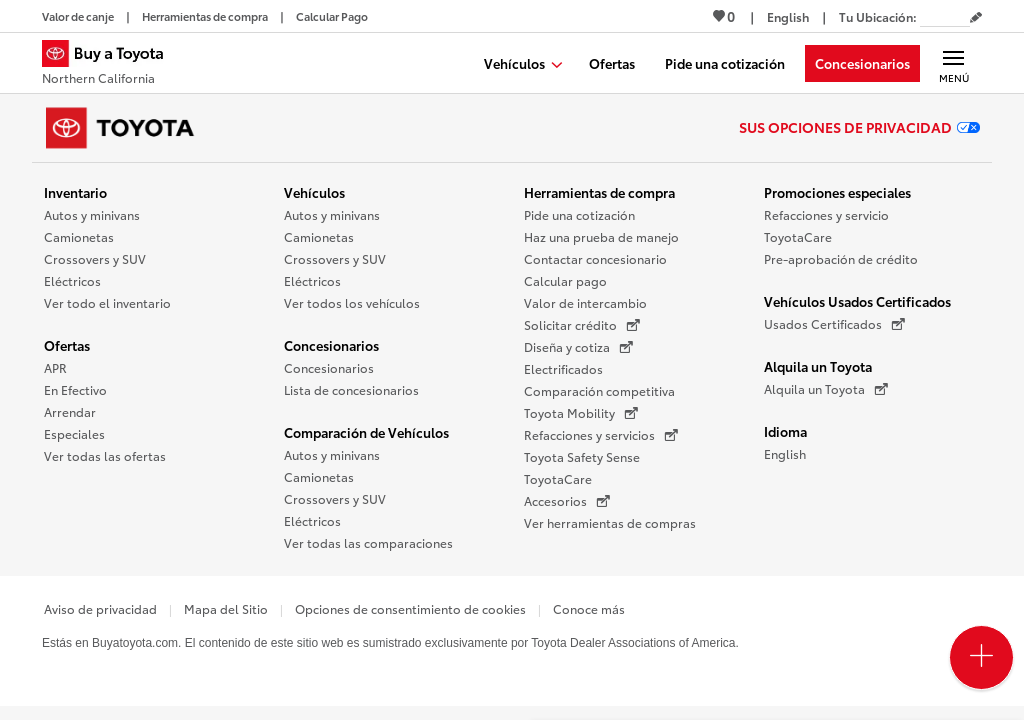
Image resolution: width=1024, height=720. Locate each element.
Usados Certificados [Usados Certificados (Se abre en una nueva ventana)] (834, 324)
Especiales (74, 433)
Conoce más (589, 608)
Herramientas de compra (599, 192)
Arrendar (70, 411)
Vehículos (314, 192)
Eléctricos (72, 280)
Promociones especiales (837, 192)
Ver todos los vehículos (352, 302)
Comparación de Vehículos (366, 432)
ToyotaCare (558, 478)
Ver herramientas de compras (610, 522)
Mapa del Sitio (226, 608)
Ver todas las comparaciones (368, 542)
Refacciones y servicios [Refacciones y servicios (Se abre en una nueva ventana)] (601, 435)
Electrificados (563, 368)
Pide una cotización (579, 214)
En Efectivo (75, 389)
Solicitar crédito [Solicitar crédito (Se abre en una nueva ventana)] (582, 325)
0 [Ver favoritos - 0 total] (724, 16)
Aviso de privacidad (100, 608)
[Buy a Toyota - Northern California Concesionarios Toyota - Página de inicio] (111, 65)
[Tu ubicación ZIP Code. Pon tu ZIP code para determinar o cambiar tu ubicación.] (945, 16)
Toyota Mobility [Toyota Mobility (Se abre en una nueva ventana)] (581, 413)
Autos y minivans (92, 214)
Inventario (75, 192)
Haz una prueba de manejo (601, 236)
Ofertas (67, 345)
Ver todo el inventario (107, 302)
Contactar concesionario (595, 258)
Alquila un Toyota (818, 366)
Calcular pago (565, 280)
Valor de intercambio (585, 302)
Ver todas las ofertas (105, 455)
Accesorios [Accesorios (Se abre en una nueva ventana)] (567, 501)
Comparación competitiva (599, 390)
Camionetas (79, 236)
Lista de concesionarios (351, 389)
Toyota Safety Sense (582, 456)
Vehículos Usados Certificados (857, 301)
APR (55, 367)
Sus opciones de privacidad (859, 127)
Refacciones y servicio (826, 214)
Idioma (785, 431)
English (785, 453)
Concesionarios (331, 345)
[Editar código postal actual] (976, 18)
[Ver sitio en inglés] (788, 16)
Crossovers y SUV (95, 258)
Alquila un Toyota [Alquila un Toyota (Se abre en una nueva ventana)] (826, 389)
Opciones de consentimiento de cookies (410, 608)
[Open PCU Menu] (981, 657)
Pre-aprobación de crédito (841, 258)
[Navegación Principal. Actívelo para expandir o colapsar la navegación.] (953, 63)
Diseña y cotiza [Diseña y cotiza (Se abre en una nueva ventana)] (578, 347)
